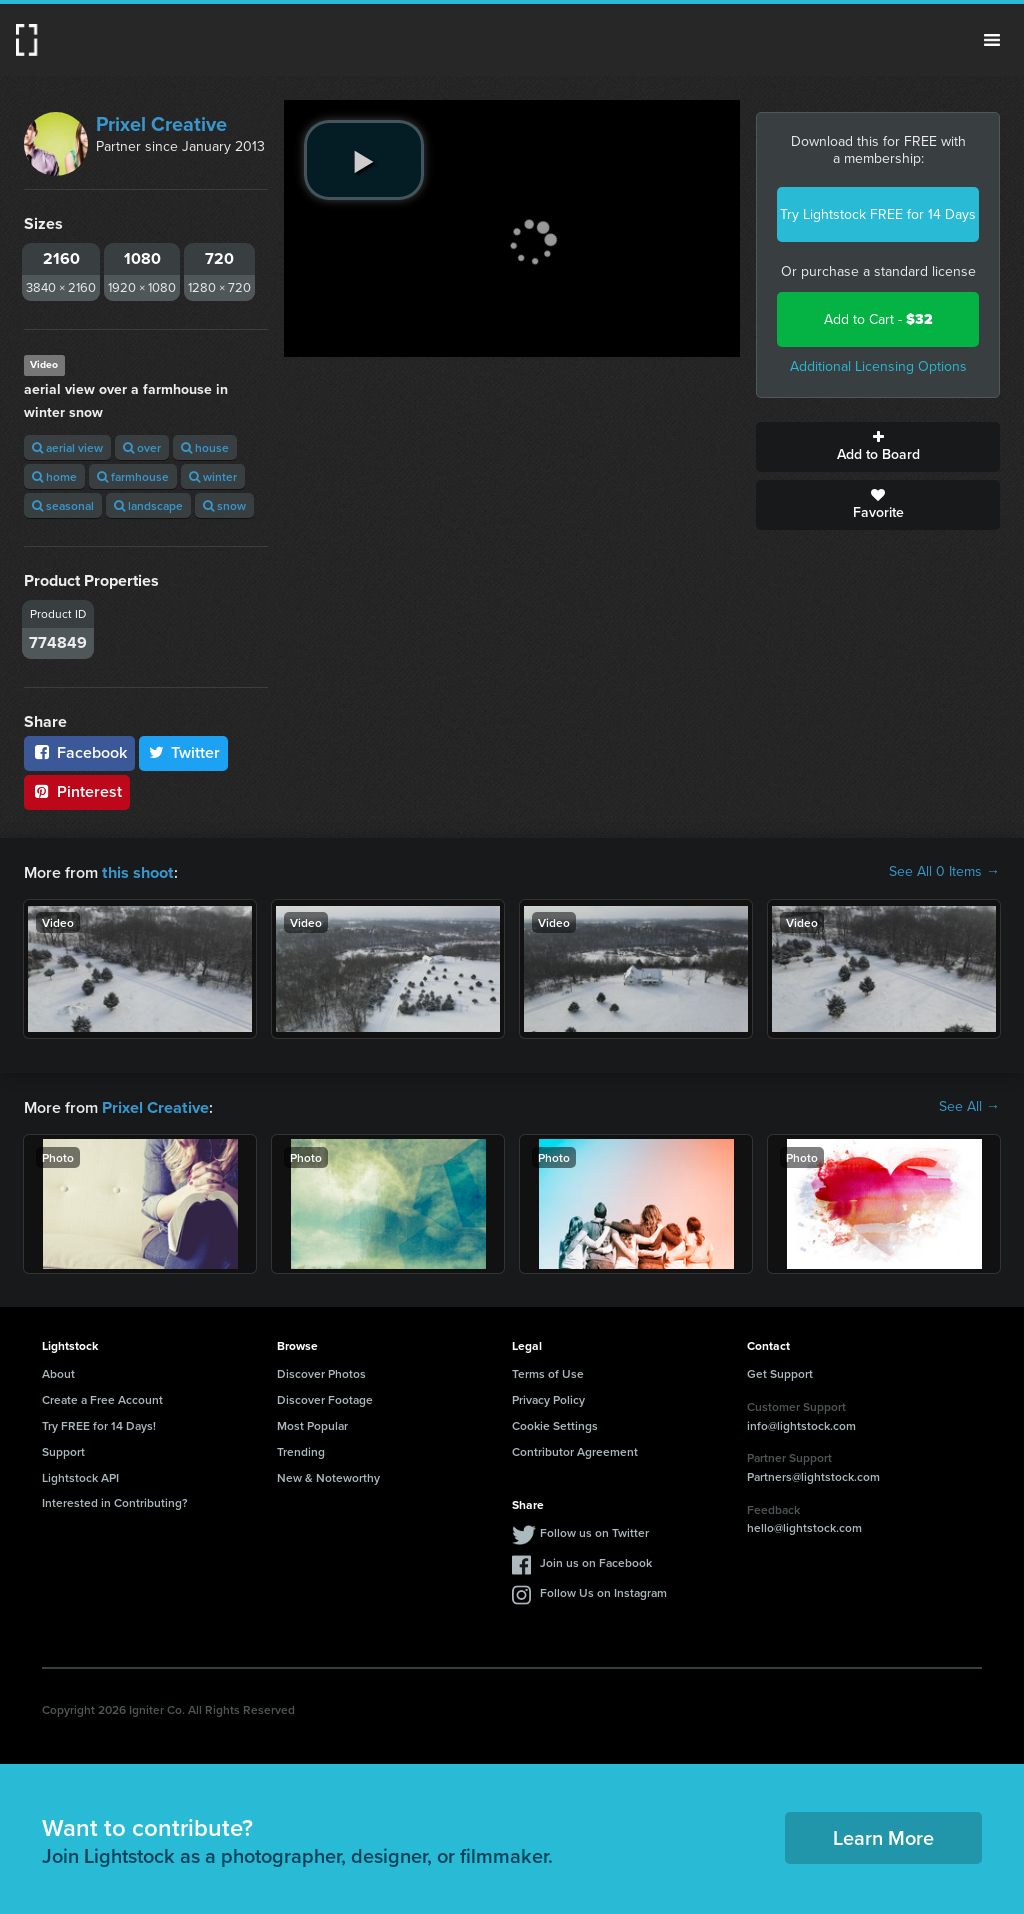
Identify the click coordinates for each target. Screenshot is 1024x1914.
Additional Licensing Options (878, 366)
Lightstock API (80, 1475)
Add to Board (878, 447)
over (142, 447)
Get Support (780, 1371)
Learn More (883, 1835)
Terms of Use (548, 1371)
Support (63, 1449)
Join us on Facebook (596, 1560)
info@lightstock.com (801, 1423)
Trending (301, 1449)
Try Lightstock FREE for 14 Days (878, 214)
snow (224, 505)
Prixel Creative (161, 124)
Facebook (79, 752)
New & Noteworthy (328, 1475)
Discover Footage (325, 1397)
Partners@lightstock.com (813, 1474)
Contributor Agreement (575, 1449)
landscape (148, 505)
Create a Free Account (102, 1397)
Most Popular (312, 1423)
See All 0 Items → (944, 872)
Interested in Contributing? (115, 1500)
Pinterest (77, 791)
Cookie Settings (555, 1423)
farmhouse (133, 476)
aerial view (67, 447)
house (205, 447)
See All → (969, 1106)
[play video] (364, 160)
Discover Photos (321, 1371)
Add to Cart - (878, 319)
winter (213, 476)
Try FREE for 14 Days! (99, 1423)
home (54, 476)
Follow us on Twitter (594, 1530)
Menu (992, 40)
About (58, 1371)
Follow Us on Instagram (603, 1590)
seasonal (63, 505)
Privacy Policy (548, 1397)
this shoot (137, 871)
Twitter (184, 752)
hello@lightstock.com (804, 1525)
